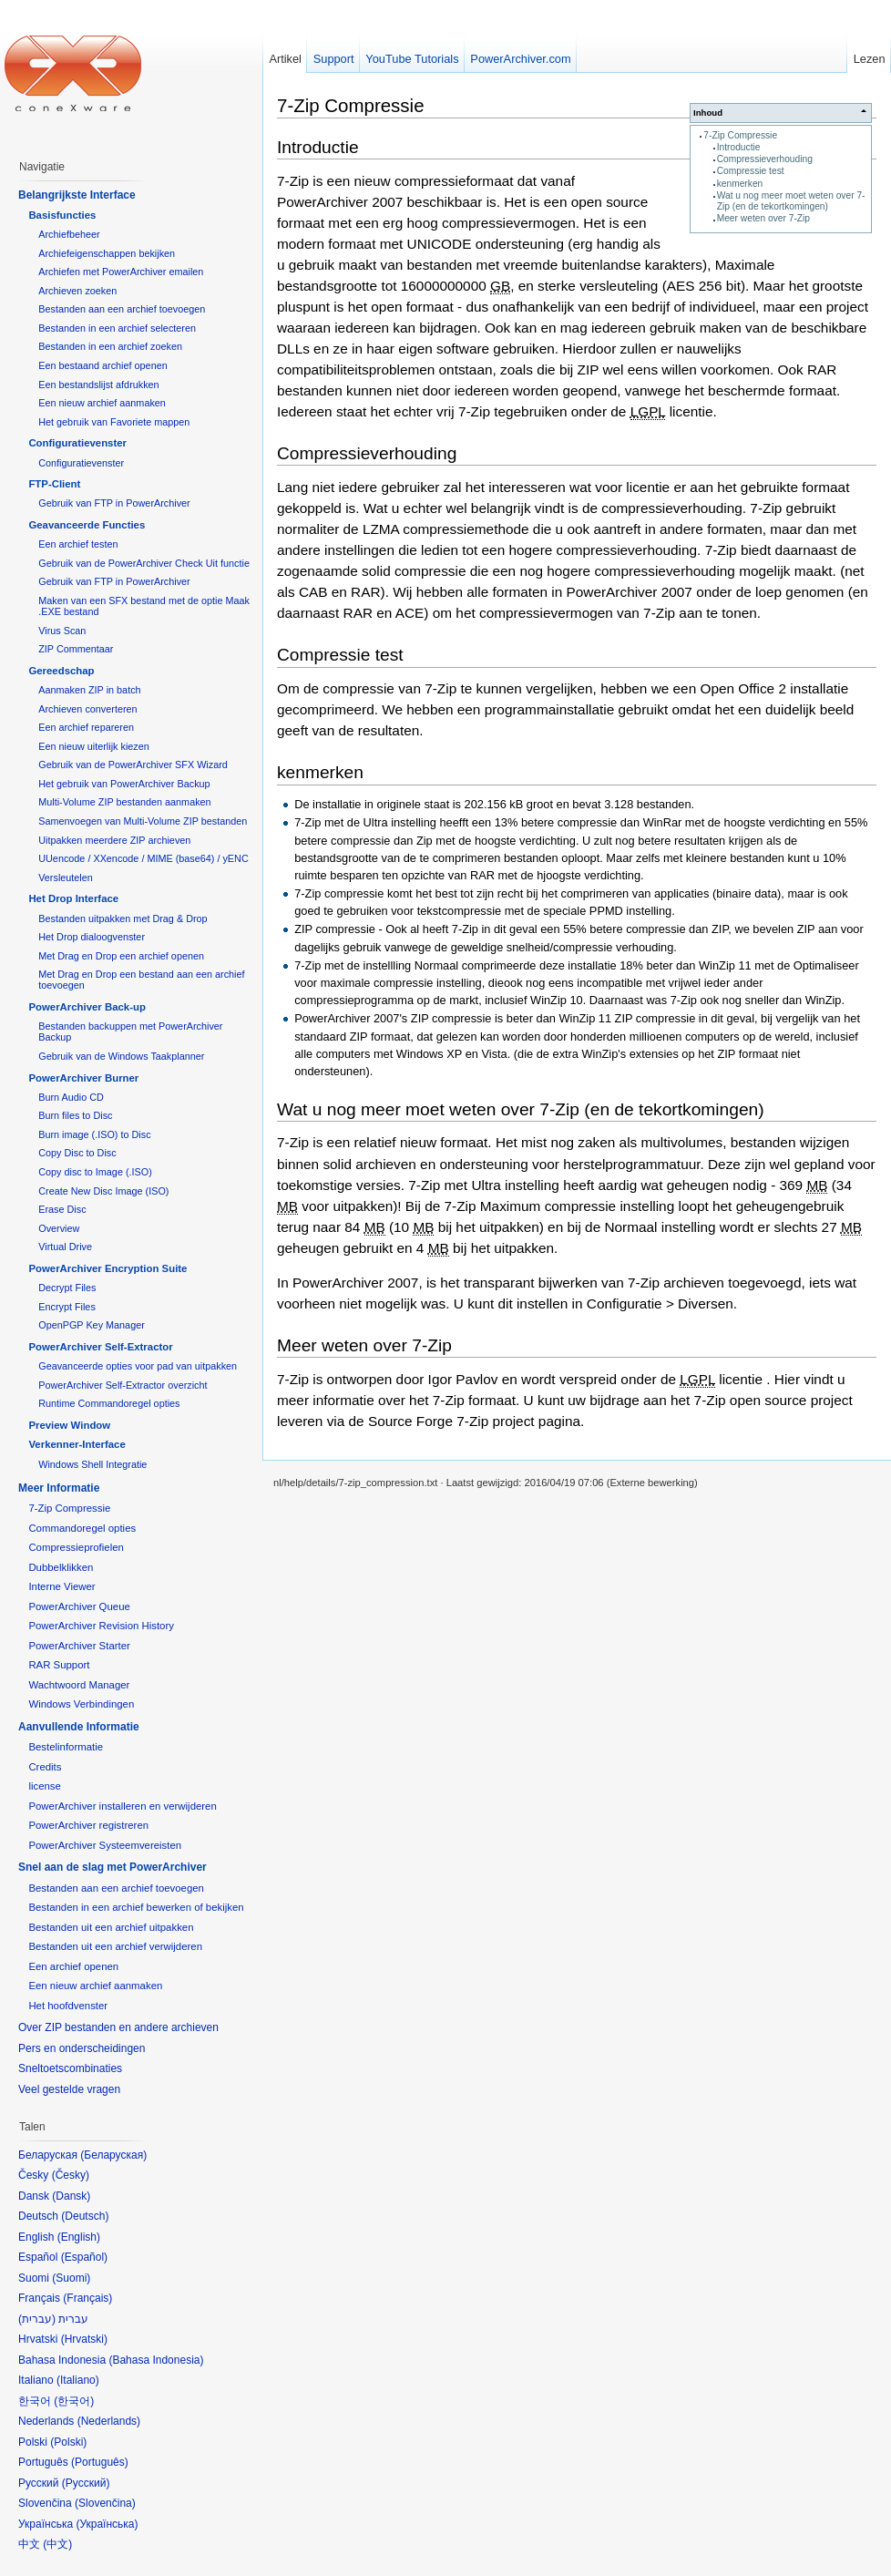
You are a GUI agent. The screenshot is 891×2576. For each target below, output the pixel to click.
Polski (68, 2442)
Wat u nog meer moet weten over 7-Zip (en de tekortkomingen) (791, 200)
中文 (57, 2544)
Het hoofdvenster (68, 2005)
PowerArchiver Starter (78, 1645)
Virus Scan (62, 630)
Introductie (739, 147)
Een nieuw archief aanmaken (102, 402)
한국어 (73, 2401)
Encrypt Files (67, 1306)
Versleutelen (65, 877)
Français (87, 2298)
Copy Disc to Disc (77, 1152)
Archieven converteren (87, 708)
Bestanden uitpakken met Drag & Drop (122, 918)
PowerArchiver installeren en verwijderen (122, 1806)
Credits (44, 1766)
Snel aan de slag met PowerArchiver (112, 1867)
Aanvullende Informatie (78, 1726)
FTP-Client (54, 483)
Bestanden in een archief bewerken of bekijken (135, 1907)
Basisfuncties (62, 215)
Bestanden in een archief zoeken (110, 346)
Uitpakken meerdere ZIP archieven (114, 840)
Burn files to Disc (75, 1115)
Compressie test (750, 171)
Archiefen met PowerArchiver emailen (120, 271)
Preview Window (69, 1425)
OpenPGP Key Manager (91, 1324)
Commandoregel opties (82, 1528)
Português (100, 2462)
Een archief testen (78, 544)
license (44, 1786)
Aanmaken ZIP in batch (89, 689)
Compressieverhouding (765, 159)
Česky (71, 2175)
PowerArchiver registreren (88, 1825)
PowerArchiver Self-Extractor (100, 1346)
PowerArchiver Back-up (87, 1006)
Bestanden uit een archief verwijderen (115, 1946)
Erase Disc (62, 1209)
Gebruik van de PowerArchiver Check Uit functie (144, 563)
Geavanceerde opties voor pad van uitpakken (137, 1365)
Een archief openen (73, 1966)
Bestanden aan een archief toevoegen (121, 308)
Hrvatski (84, 2339)
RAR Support (58, 1664)
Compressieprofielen (75, 1547)
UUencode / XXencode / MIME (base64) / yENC (143, 858)
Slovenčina (105, 2503)
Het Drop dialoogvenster (91, 936)
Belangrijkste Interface (77, 195)
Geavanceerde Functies (86, 524)
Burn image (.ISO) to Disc (94, 1134)
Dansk (71, 2196)
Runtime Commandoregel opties (108, 1403)
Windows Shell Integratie (92, 1464)
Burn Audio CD (71, 1097)
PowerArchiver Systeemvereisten (104, 1845)
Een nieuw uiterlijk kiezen (93, 746)
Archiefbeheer (68, 234)
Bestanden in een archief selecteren (117, 328)
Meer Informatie (58, 1488)
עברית (37, 2319)
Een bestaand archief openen (102, 365)
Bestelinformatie (65, 1746)
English (79, 2237)
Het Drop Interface (73, 898)
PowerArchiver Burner (83, 1077)
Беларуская (113, 2155)
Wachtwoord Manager (78, 1684)
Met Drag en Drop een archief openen (121, 955)
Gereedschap (61, 670)
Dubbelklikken (60, 1567)
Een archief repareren (86, 727)
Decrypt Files (67, 1287)
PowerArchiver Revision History (101, 1625)
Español (84, 2257)
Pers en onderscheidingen (81, 2048)
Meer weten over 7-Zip (763, 218)
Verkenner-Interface (76, 1444)
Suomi (71, 2278)
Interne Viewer (61, 1586)
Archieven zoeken (77, 290)
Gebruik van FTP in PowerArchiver (114, 503)
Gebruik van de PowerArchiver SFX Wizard (133, 764)
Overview (58, 1228)
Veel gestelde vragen (69, 2089)
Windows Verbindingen (81, 1704)
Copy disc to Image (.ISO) (95, 1171)
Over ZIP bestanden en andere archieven (118, 2027)
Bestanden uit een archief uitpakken (110, 1927)
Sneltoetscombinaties (70, 2068)
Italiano (78, 2380)
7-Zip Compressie (740, 135)
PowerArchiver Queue (78, 1606)
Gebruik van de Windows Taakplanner (121, 1056)
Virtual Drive (65, 1246)
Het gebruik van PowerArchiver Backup (124, 783)
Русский (86, 2483)
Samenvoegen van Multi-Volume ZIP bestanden (142, 821)
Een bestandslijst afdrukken (98, 384)
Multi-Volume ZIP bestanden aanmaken (124, 801)
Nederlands (109, 2421)
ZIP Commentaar (75, 648)
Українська (106, 2524)
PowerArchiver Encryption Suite (107, 1268)
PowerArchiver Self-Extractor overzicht (122, 1385)
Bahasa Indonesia (156, 2360)
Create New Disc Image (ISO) (103, 1190)
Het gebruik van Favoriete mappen (113, 421)
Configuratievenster (77, 442)
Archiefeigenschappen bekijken (106, 253)
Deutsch (85, 2216)
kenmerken (740, 184)
